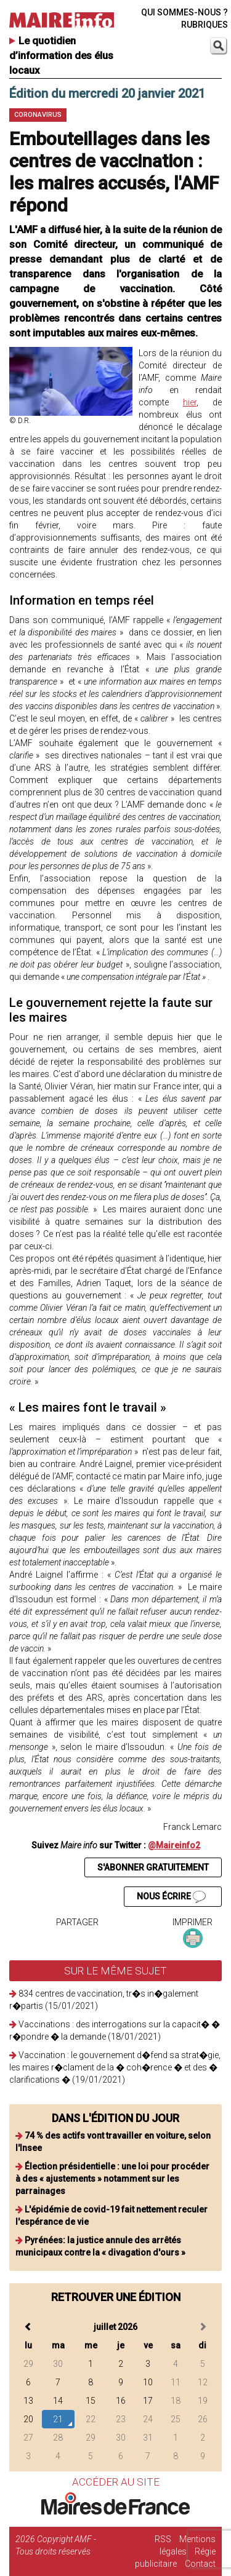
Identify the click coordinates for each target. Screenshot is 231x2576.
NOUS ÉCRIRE (171, 1897)
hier (190, 402)
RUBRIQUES (204, 25)
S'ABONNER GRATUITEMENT (153, 1867)
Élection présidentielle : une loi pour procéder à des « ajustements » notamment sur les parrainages (112, 2178)
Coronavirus (38, 115)
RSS (163, 2539)
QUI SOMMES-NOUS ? (184, 12)
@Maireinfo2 (174, 1845)
